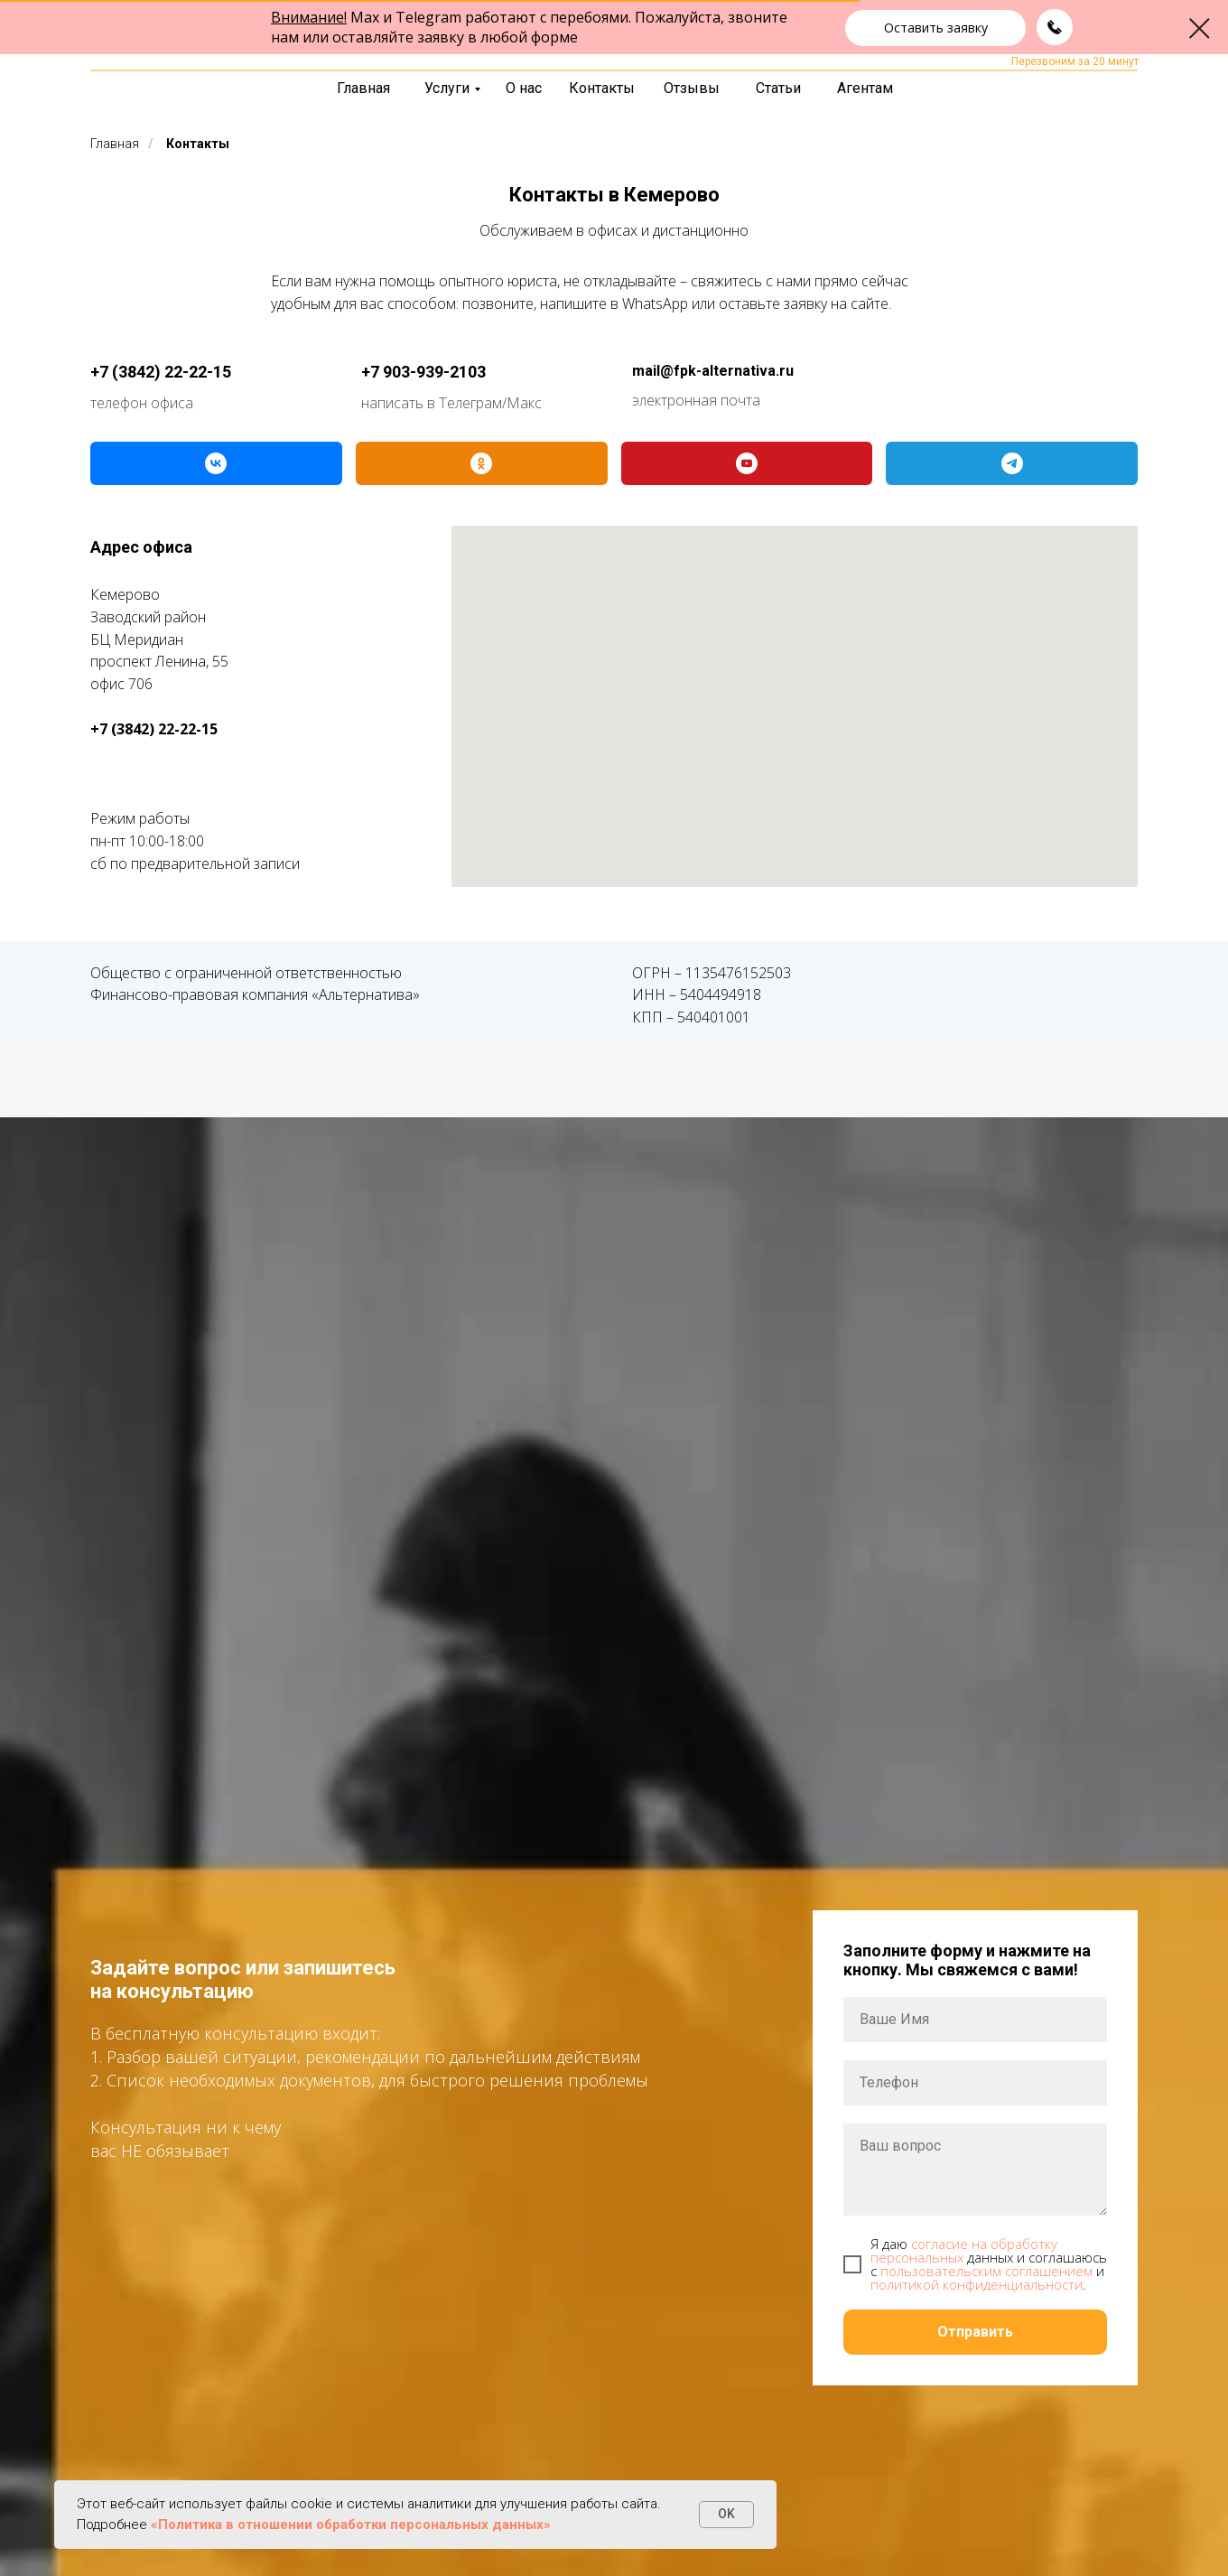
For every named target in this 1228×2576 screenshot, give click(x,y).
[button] (935, 28)
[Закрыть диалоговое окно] (1199, 28)
